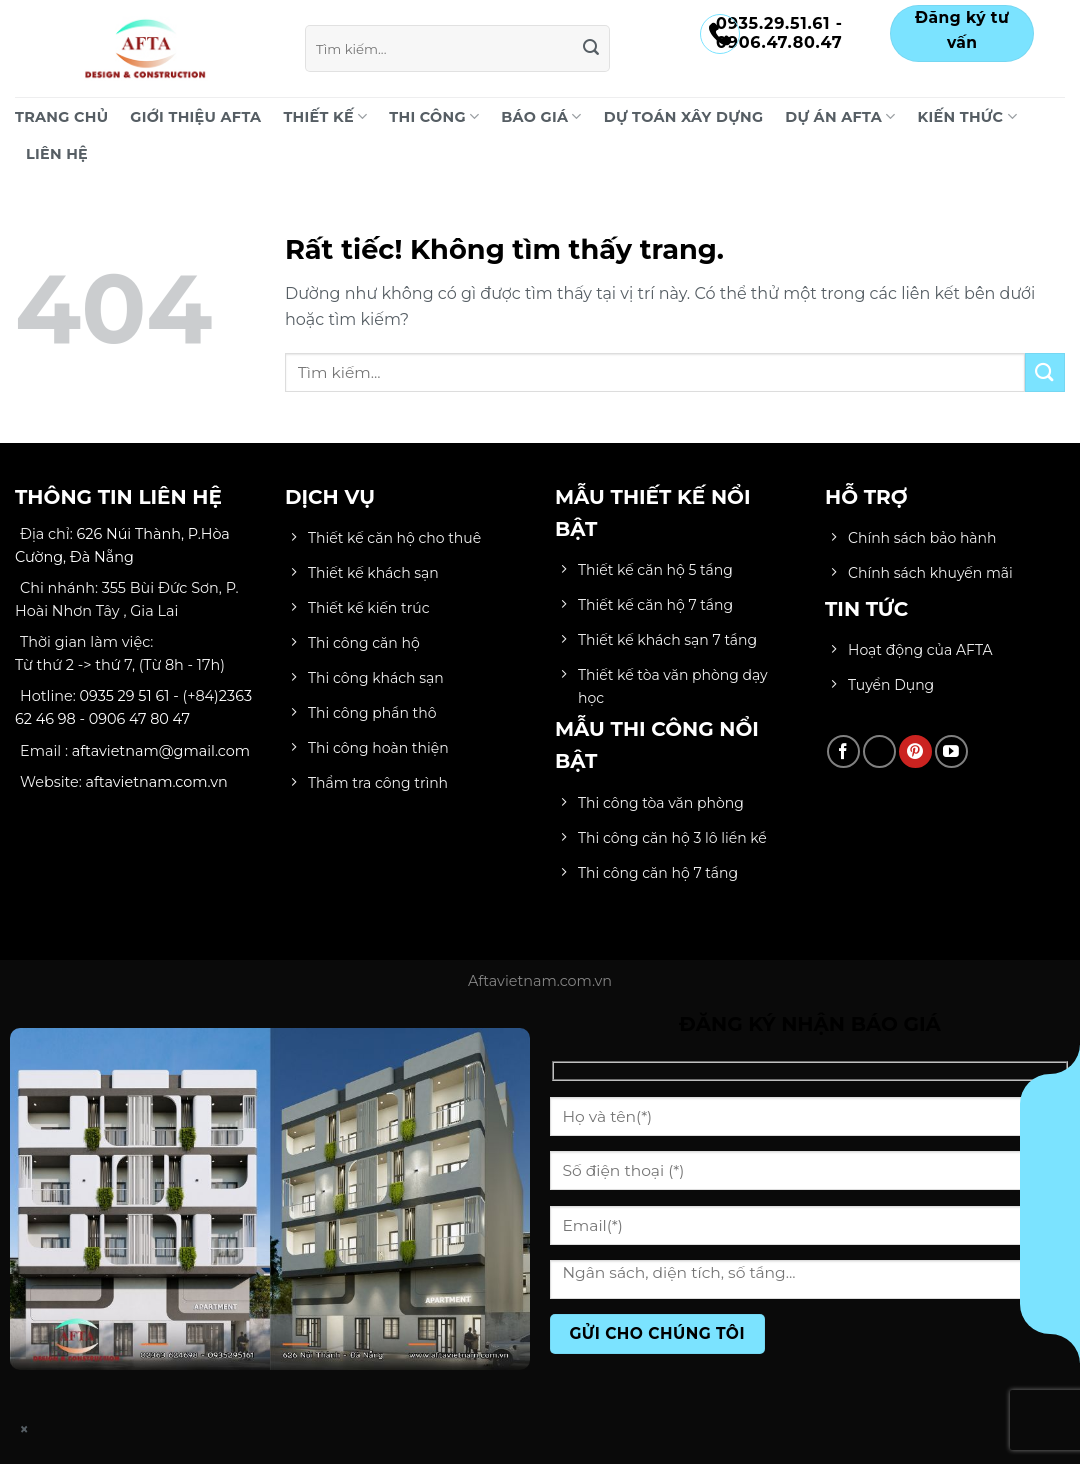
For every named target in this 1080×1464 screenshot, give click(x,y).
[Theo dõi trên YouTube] (951, 751)
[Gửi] (592, 49)
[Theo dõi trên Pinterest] (915, 751)
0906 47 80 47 (139, 719)
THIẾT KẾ (325, 116)
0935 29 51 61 (125, 696)
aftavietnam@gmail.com (161, 751)
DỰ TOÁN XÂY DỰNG (684, 117)
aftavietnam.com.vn (157, 782)
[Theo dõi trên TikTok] (879, 751)
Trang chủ (61, 117)
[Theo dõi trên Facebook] (843, 751)
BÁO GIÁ (541, 116)
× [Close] (25, 1429)
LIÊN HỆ (57, 154)
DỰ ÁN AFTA (840, 116)
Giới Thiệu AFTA (195, 117)
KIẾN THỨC (967, 116)
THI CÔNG (434, 116)
